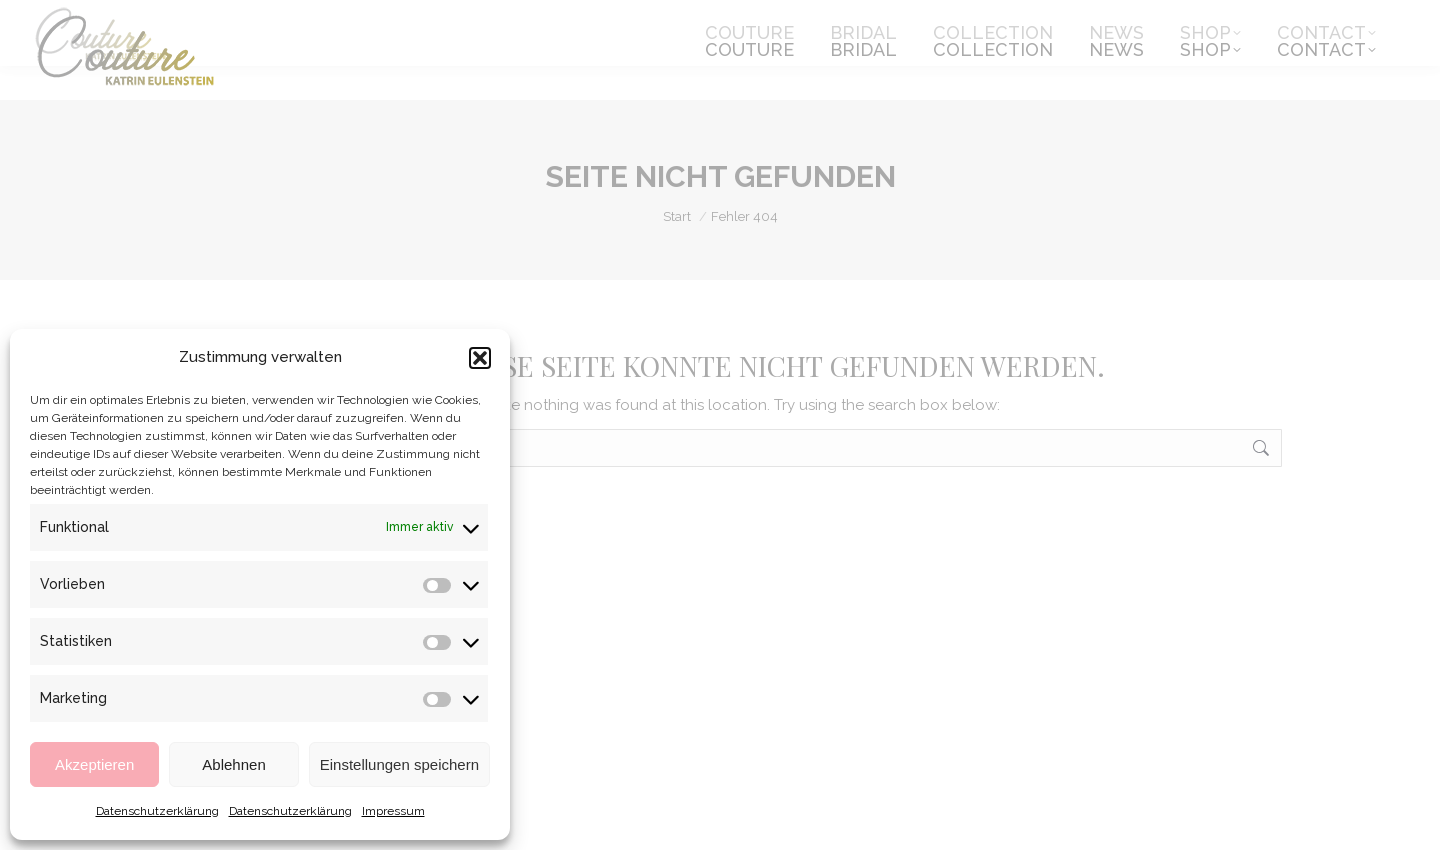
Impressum (393, 811)
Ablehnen (233, 764)
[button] (480, 358)
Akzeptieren (94, 764)
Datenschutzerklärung (157, 811)
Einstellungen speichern (399, 764)
